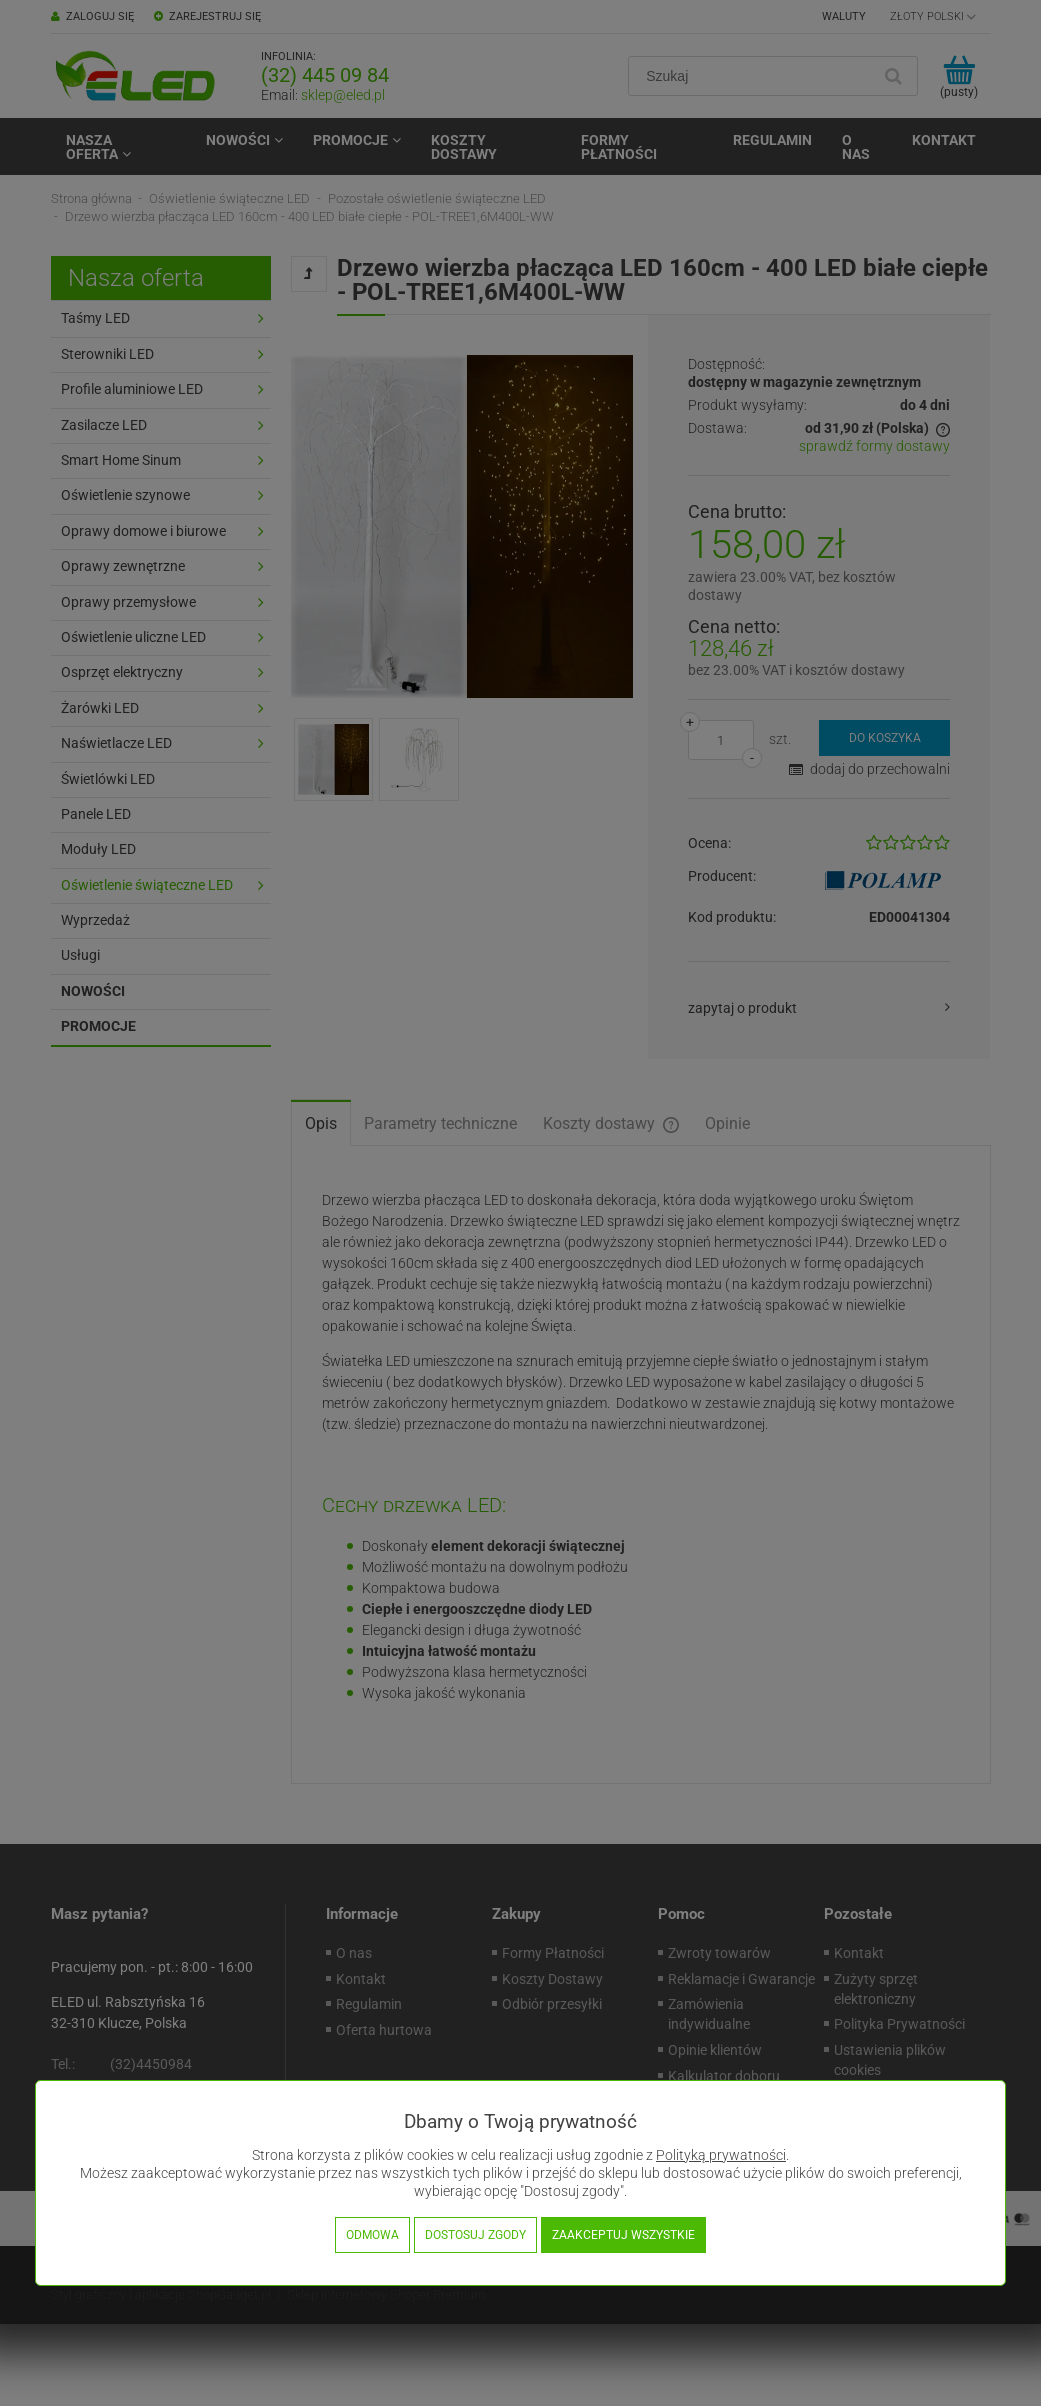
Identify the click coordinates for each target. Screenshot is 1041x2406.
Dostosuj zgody (475, 2235)
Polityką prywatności (721, 2155)
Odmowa (372, 2235)
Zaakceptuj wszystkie (623, 2235)
